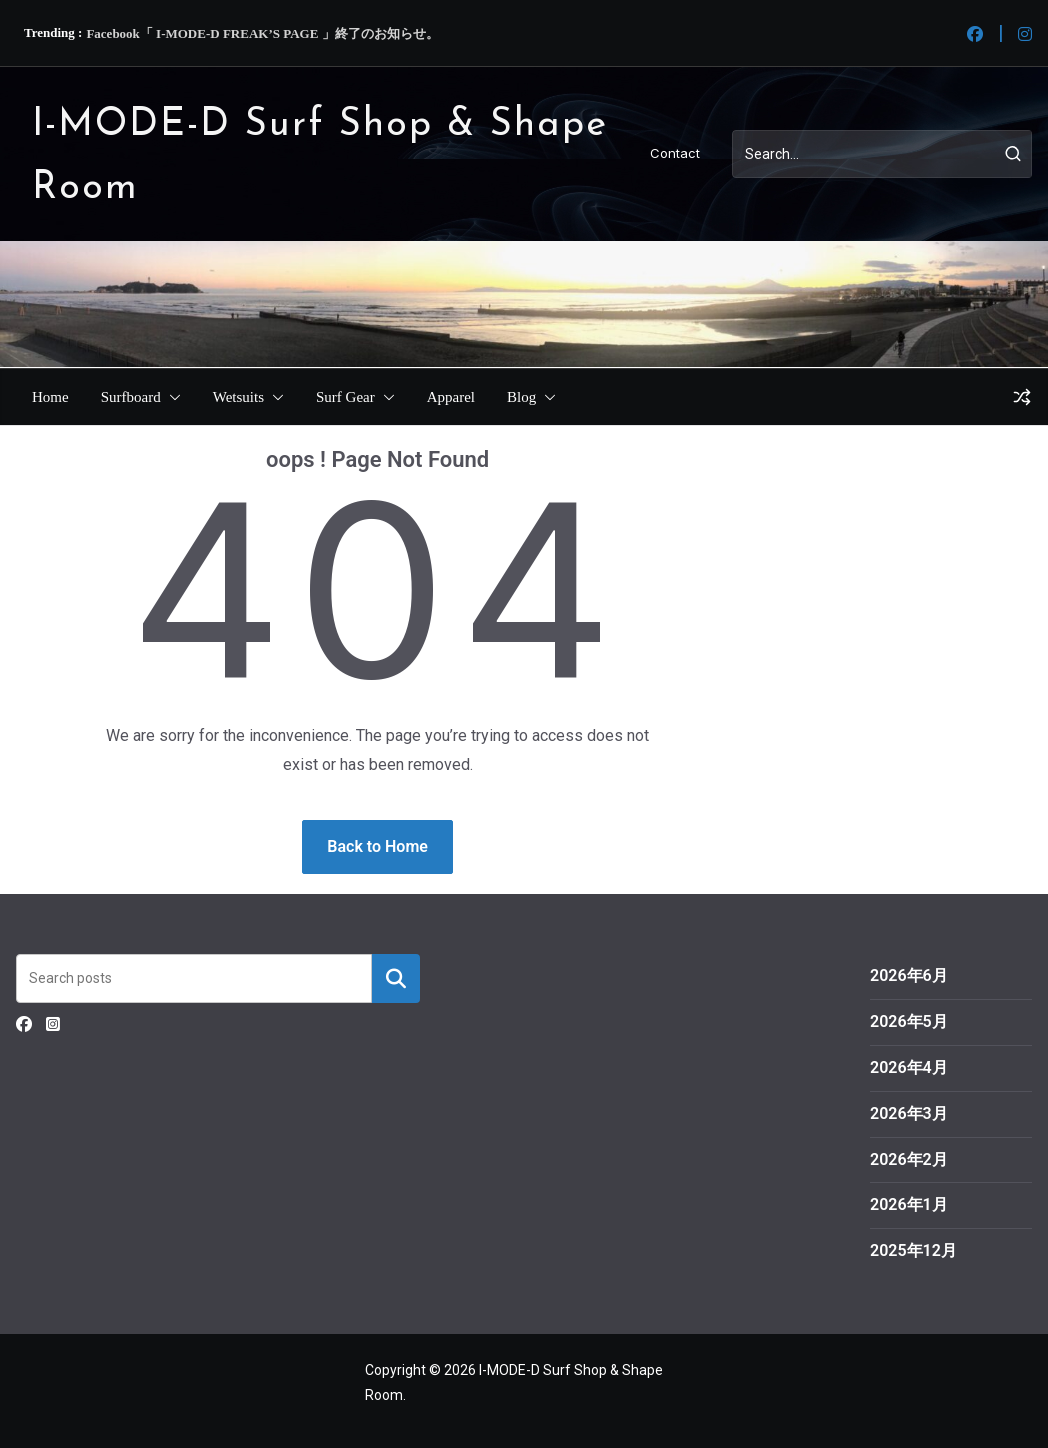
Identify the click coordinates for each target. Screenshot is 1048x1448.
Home (50, 397)
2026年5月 (909, 1021)
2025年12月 (913, 1250)
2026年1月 (909, 1204)
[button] (171, 397)
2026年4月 (909, 1067)
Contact (675, 153)
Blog (521, 397)
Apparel (451, 397)
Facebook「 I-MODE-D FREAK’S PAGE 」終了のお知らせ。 (262, 33)
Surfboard (131, 397)
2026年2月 (909, 1159)
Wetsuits (238, 397)
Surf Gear (345, 397)
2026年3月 (909, 1113)
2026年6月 (909, 975)
